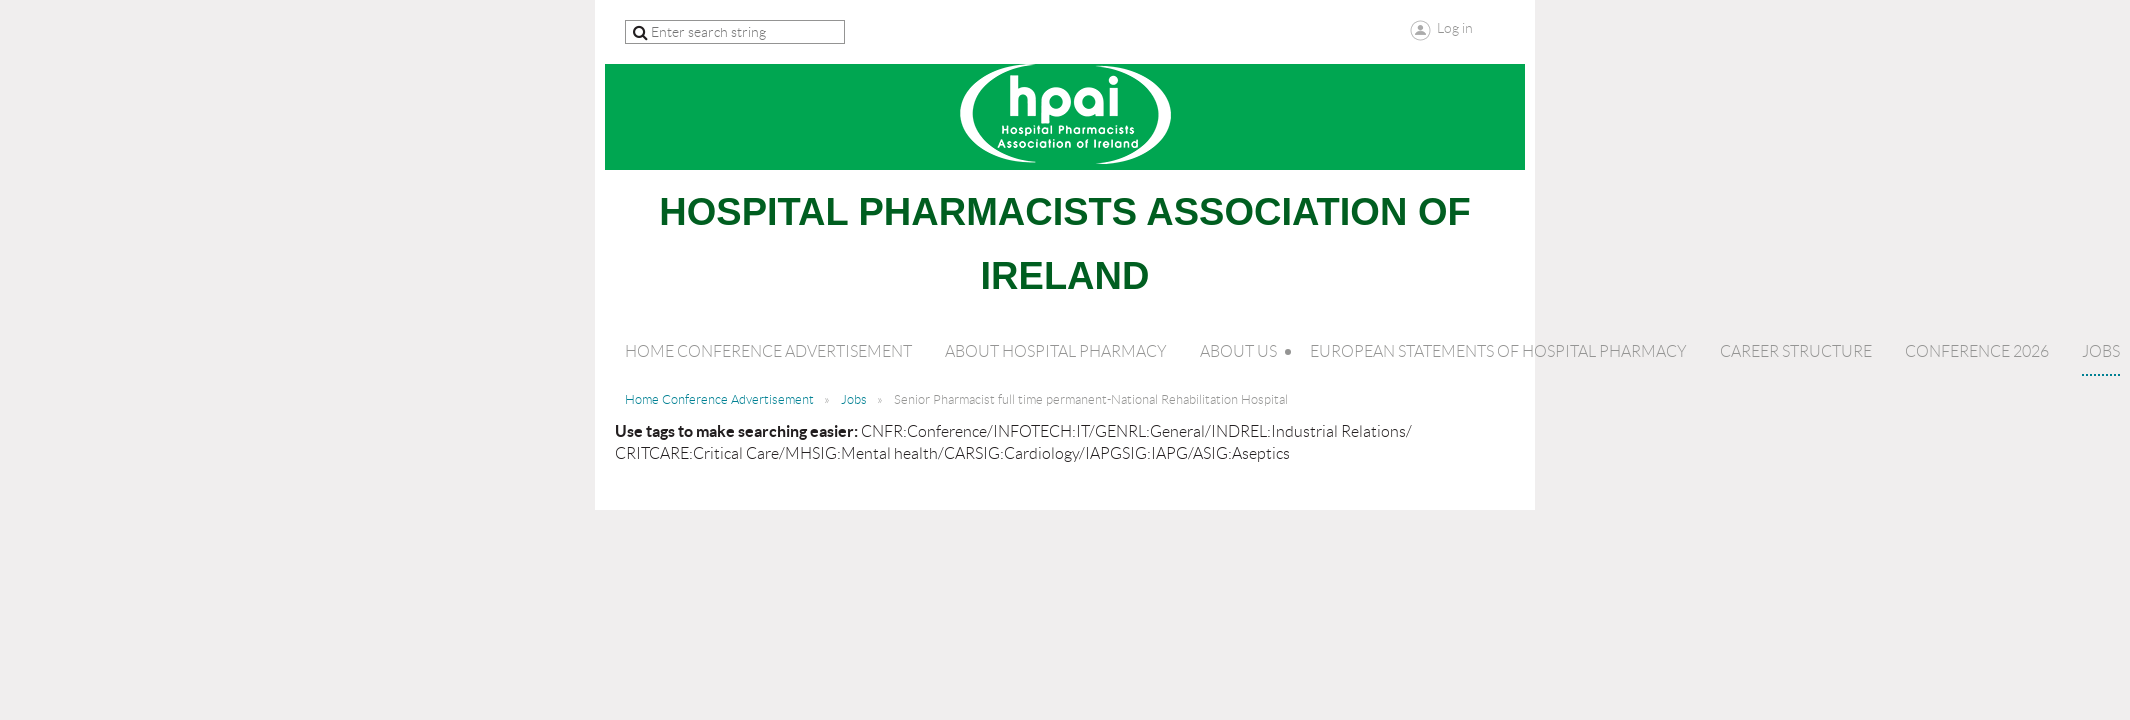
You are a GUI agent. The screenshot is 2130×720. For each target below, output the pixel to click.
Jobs (854, 399)
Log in (1455, 28)
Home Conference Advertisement (719, 399)
